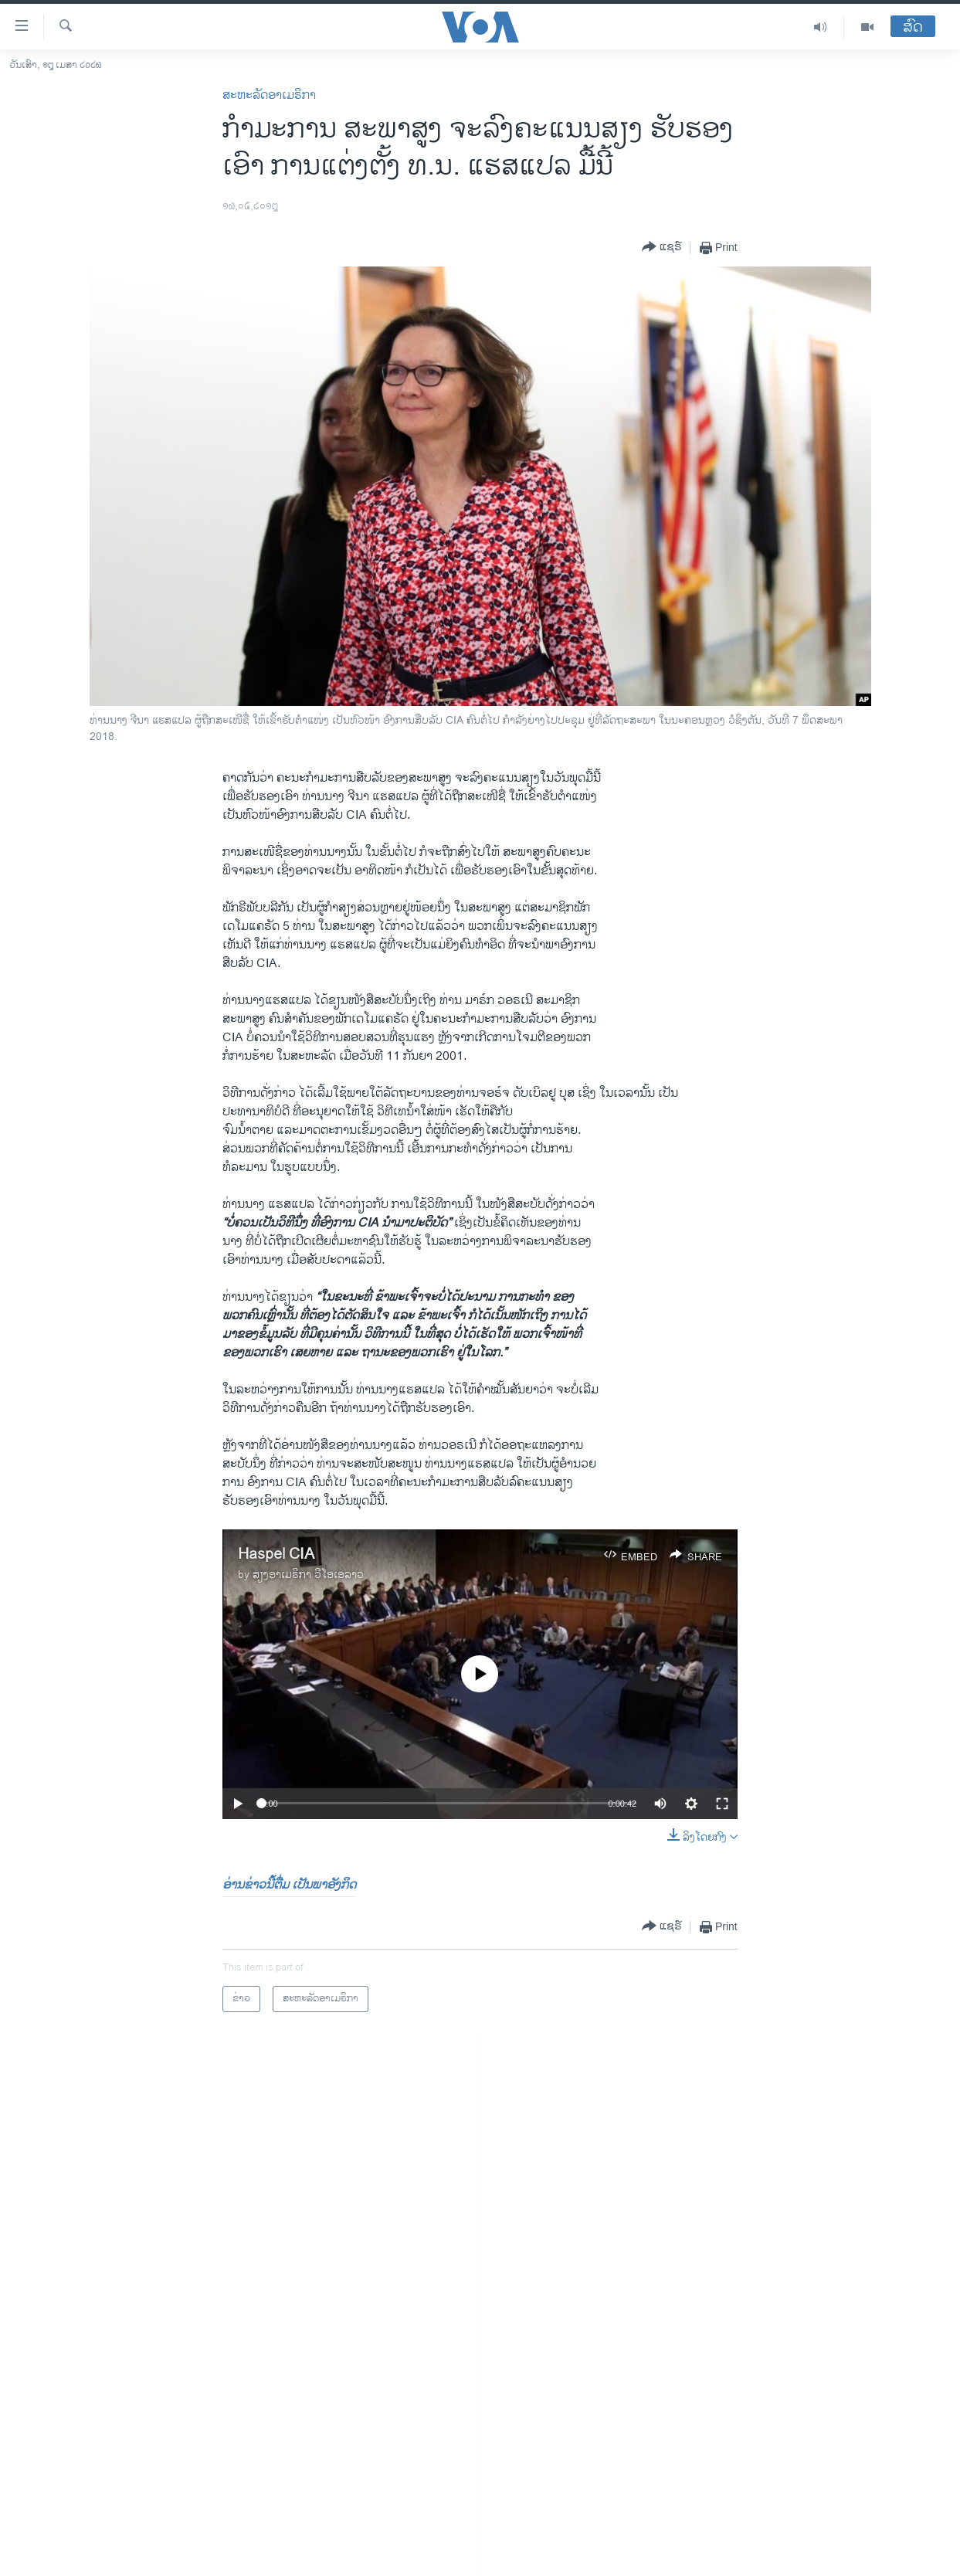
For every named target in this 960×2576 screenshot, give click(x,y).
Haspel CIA (276, 1554)
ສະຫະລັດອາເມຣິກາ (269, 95)
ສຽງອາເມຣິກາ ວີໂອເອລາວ (308, 1574)
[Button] (662, 247)
